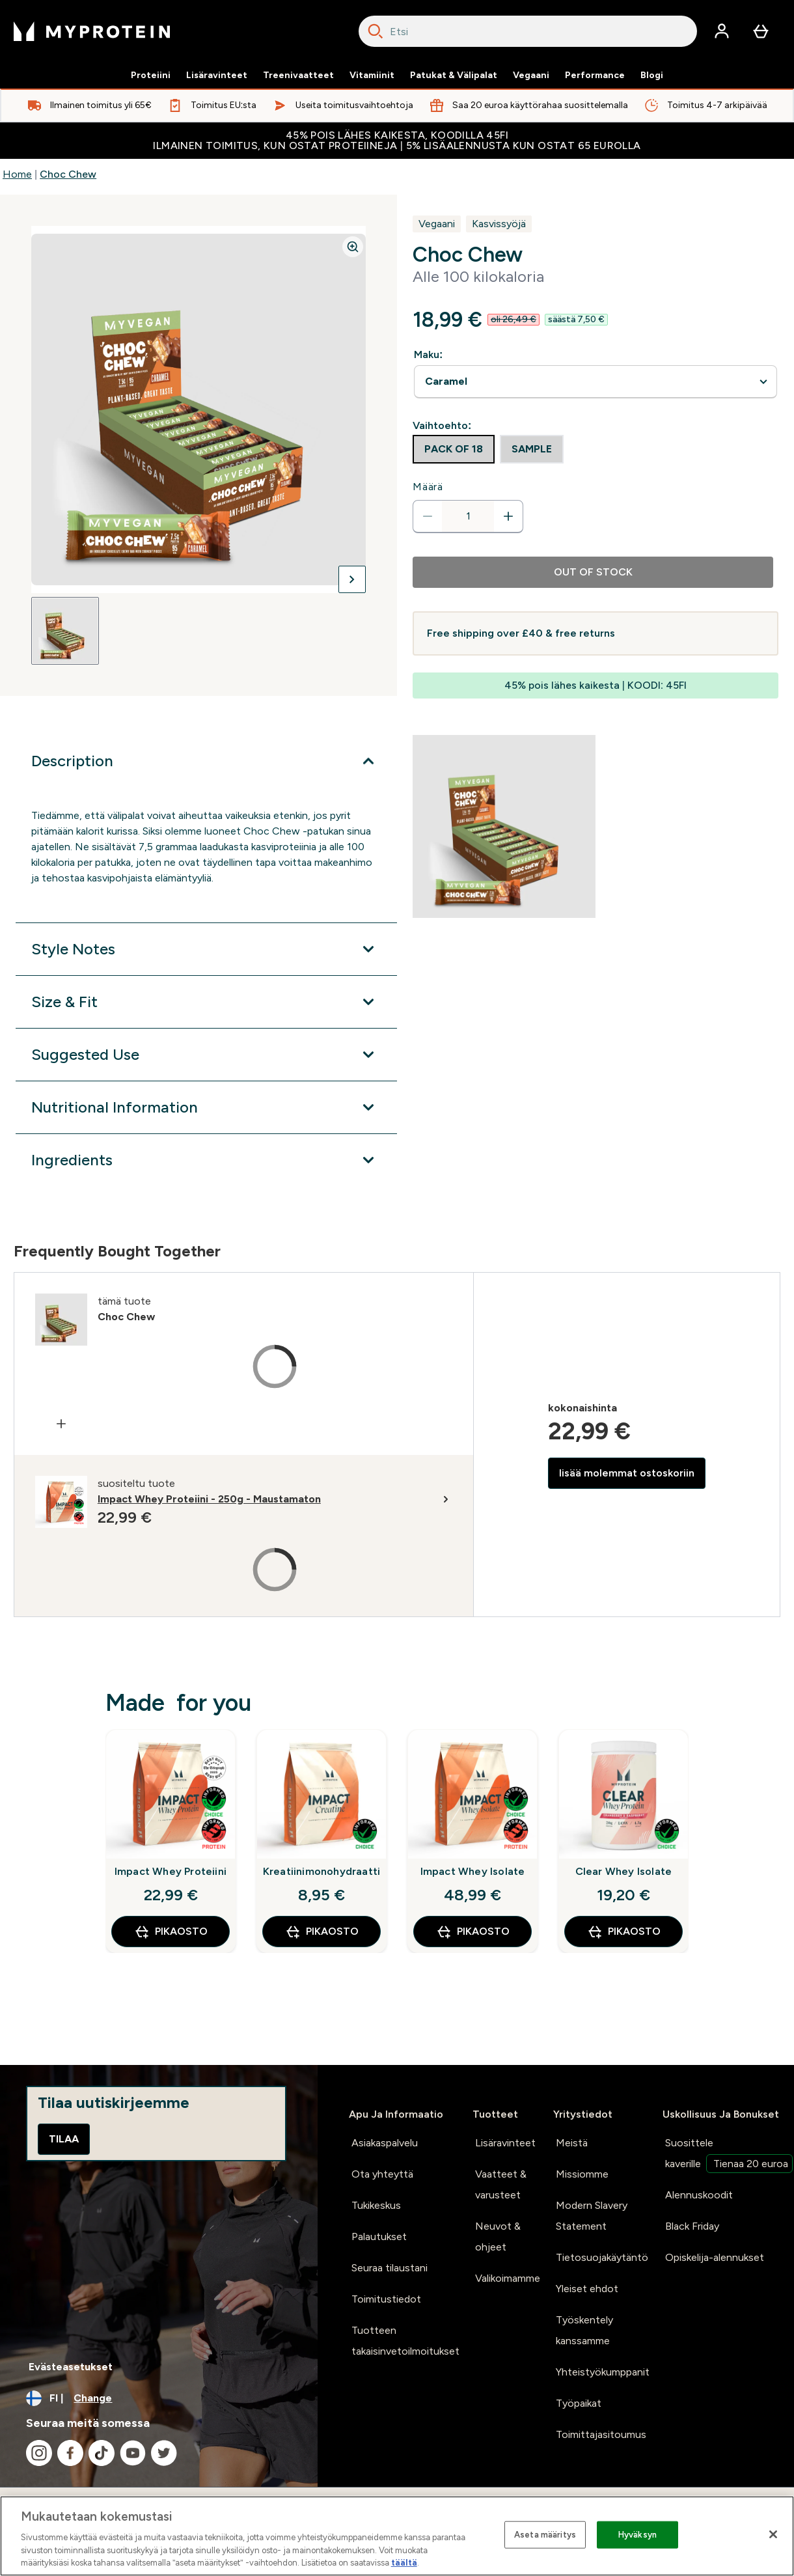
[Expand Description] (206, 761)
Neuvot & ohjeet (498, 2236)
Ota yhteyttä (382, 2174)
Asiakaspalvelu (384, 2143)
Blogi (651, 75)
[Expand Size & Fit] (206, 1002)
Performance (595, 75)
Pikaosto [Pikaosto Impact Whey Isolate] (473, 1931)
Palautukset (379, 2236)
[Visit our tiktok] (102, 2453)
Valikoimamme (507, 2278)
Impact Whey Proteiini (170, 1871)
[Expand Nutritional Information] (206, 1107)
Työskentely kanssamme (584, 2330)
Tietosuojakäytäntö (602, 2257)
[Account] (721, 31)
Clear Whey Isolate (623, 1871)
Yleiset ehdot (587, 2288)
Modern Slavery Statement (591, 2215)
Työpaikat (578, 2403)
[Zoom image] (352, 246)
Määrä (428, 486)
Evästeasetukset (71, 2367)
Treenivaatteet (298, 75)
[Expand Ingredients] (206, 1160)
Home (17, 174)
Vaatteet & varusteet (501, 2184)
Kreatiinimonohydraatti (321, 1871)
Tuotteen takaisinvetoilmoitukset (405, 2340)
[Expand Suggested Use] (206, 1055)
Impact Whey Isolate (472, 1871)
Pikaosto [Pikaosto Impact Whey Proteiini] (171, 1931)
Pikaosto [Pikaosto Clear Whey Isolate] (624, 1931)
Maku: (428, 354)
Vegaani (531, 75)
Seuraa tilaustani (389, 2268)
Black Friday (692, 2226)
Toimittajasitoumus (601, 2434)
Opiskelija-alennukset (714, 2257)
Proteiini (151, 75)
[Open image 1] (65, 631)
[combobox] (528, 31)
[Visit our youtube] (133, 2453)
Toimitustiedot (386, 2299)
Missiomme (582, 2174)
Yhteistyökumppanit (603, 2372)
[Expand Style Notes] (206, 949)
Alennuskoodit (699, 2195)
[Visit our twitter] (164, 2453)
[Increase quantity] (508, 516)
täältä (404, 2563)
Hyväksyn (637, 2535)
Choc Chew (68, 174)
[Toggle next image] (352, 579)
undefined (595, 381)
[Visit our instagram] (39, 2453)
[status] (468, 516)
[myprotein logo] (92, 31)
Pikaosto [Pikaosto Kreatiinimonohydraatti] (322, 1931)
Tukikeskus (376, 2205)
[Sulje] (773, 2534)
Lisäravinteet (216, 75)
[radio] (454, 449)
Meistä (572, 2143)
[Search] (375, 31)
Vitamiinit (371, 75)
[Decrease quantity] (427, 516)
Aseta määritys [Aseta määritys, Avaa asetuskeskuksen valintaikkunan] (545, 2535)
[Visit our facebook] (70, 2453)
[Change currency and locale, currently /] (159, 2398)
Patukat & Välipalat (453, 75)
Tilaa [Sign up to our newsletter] (64, 2139)
